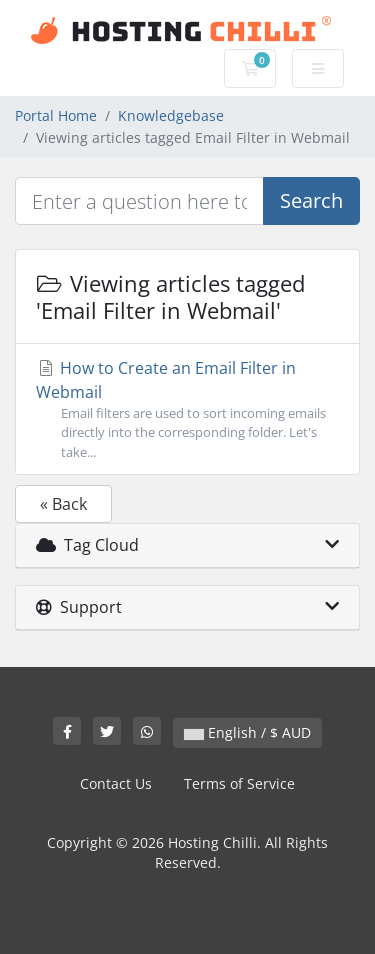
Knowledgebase (171, 115)
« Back (63, 504)
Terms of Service (239, 783)
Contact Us (116, 783)
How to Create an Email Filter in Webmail (187, 409)
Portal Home (56, 115)
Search (311, 200)
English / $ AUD (247, 732)
